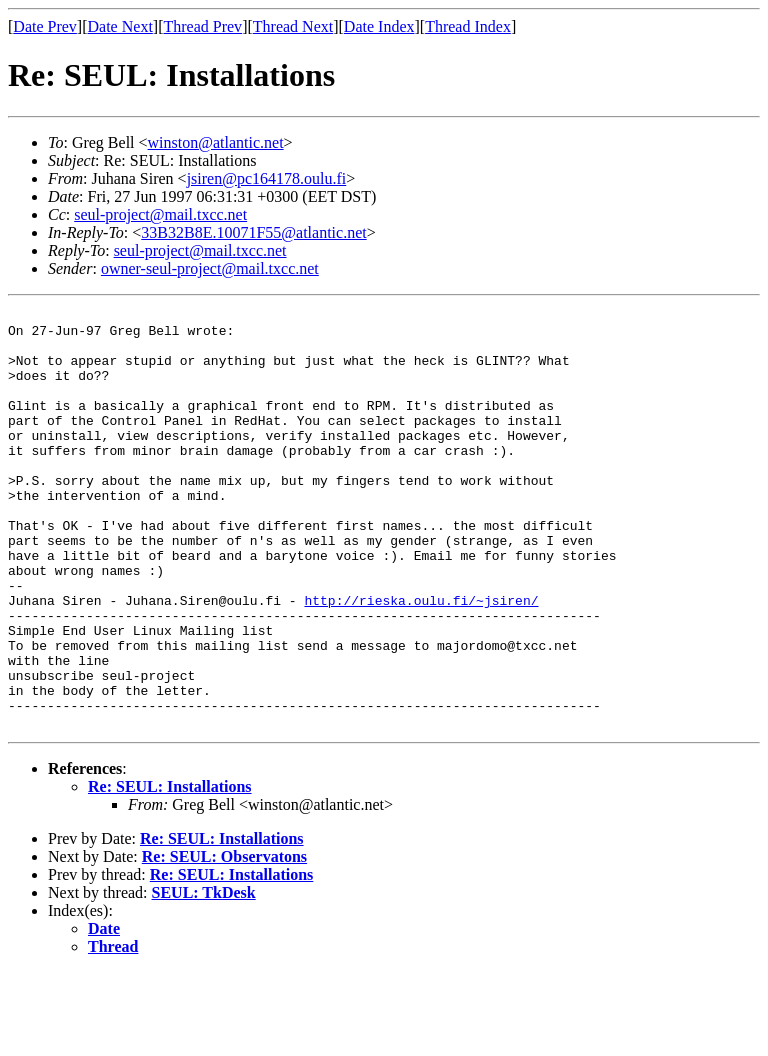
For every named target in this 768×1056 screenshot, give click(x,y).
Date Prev (45, 26)
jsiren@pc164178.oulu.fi (267, 178)
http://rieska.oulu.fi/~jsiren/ (421, 660)
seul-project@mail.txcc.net (160, 214)
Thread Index (468, 26)
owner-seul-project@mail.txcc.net (210, 268)
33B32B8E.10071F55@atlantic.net (253, 232)
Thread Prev (202, 26)
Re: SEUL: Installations (170, 870)
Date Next (120, 26)
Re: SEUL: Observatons (224, 940)
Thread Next (293, 26)
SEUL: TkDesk (204, 976)
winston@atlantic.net (216, 142)
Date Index (379, 26)
